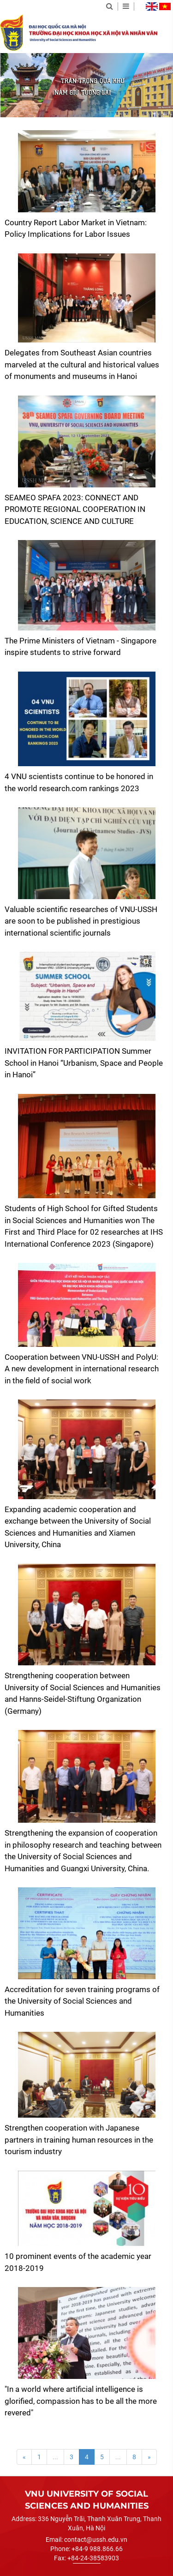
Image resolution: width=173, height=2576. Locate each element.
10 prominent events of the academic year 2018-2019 (78, 2262)
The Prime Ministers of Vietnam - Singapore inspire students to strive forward (80, 646)
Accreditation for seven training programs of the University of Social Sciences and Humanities (82, 2001)
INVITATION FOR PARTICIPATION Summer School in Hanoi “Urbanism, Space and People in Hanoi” (84, 1062)
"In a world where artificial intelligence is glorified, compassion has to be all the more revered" (81, 2400)
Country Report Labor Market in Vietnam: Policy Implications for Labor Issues (76, 228)
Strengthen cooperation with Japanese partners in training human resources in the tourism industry (79, 2139)
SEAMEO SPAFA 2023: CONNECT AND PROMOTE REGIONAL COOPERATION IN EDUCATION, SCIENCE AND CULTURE (75, 509)
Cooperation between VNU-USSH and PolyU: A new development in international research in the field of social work (82, 1368)
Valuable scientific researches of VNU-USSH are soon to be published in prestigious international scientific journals (81, 921)
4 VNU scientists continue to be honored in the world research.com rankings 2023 (79, 782)
